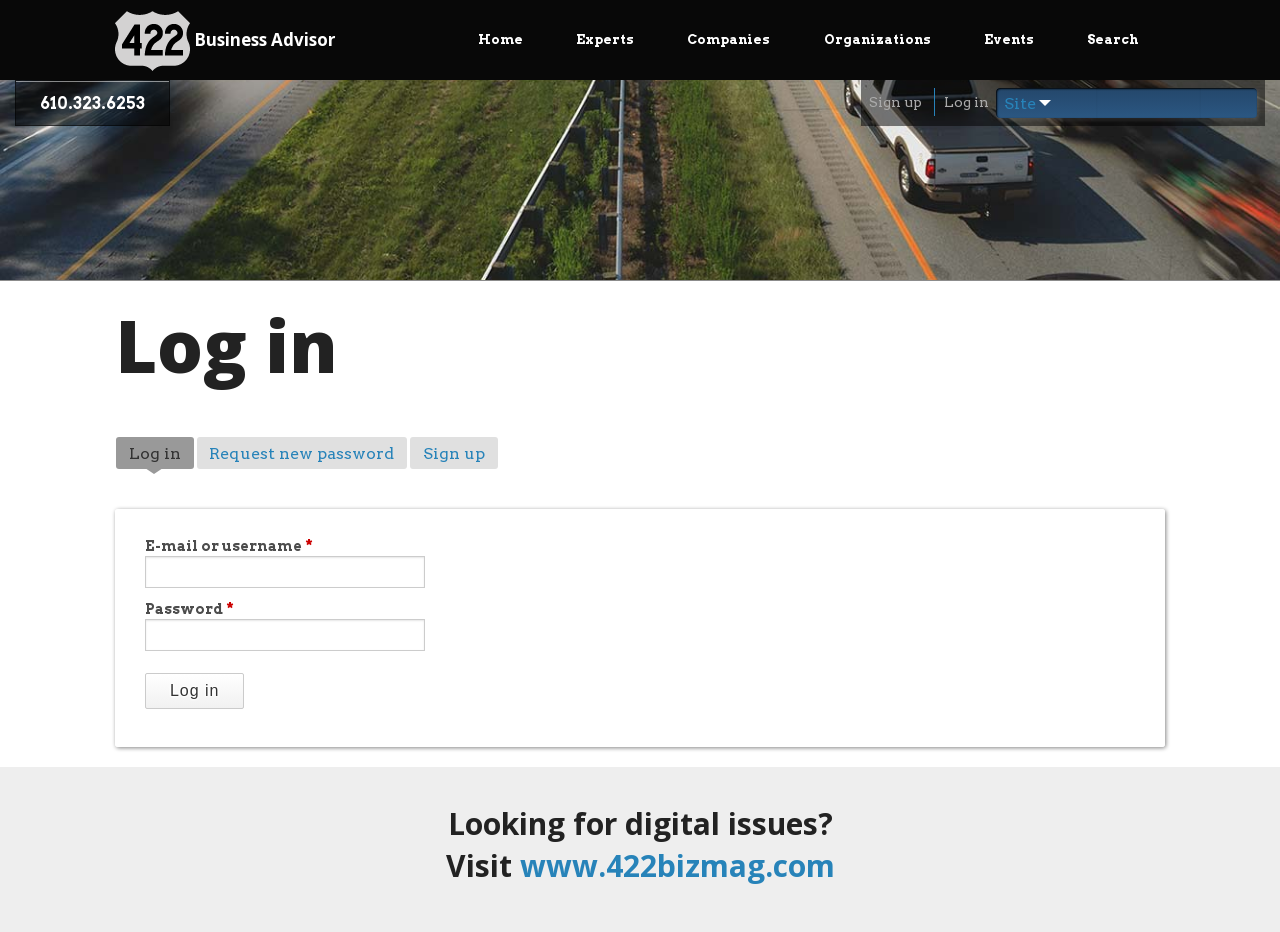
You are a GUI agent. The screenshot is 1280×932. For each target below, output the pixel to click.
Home (500, 39)
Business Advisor (225, 41)
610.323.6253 (92, 103)
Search (1112, 39)
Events (1009, 39)
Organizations (877, 39)
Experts (605, 39)
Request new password (301, 453)
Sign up (895, 102)
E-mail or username (229, 546)
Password (189, 609)
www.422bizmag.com (677, 865)
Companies (728, 39)
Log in (966, 102)
